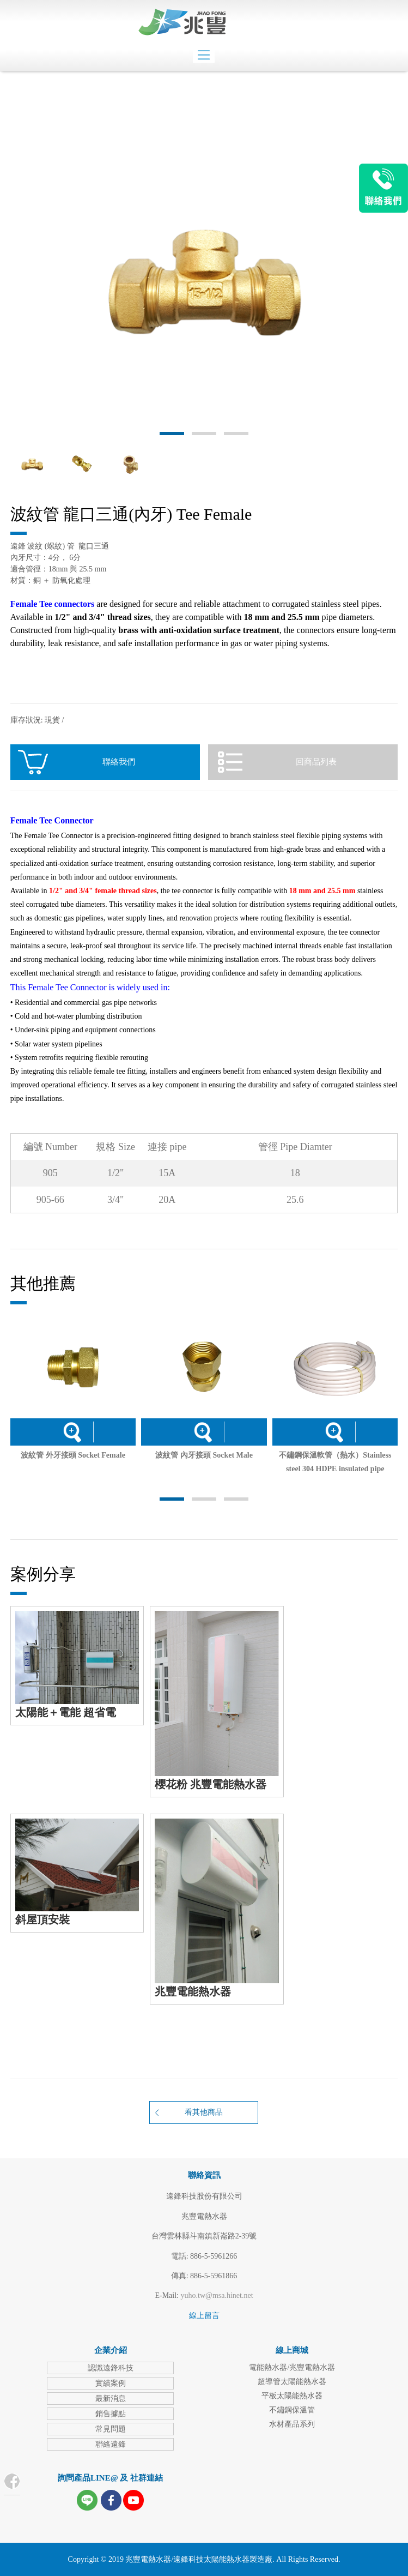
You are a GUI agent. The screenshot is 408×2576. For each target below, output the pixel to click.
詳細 (72, 1432)
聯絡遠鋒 (110, 2444)
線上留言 (204, 2316)
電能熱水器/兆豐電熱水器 (292, 2367)
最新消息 (110, 2398)
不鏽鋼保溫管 (292, 2410)
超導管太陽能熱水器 (292, 2382)
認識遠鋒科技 (110, 2368)
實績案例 (110, 2383)
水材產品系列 (292, 2424)
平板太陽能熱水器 (291, 2396)
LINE (383, 188)
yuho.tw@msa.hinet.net (217, 2295)
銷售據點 (110, 2414)
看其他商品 (204, 2112)
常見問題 (110, 2429)
